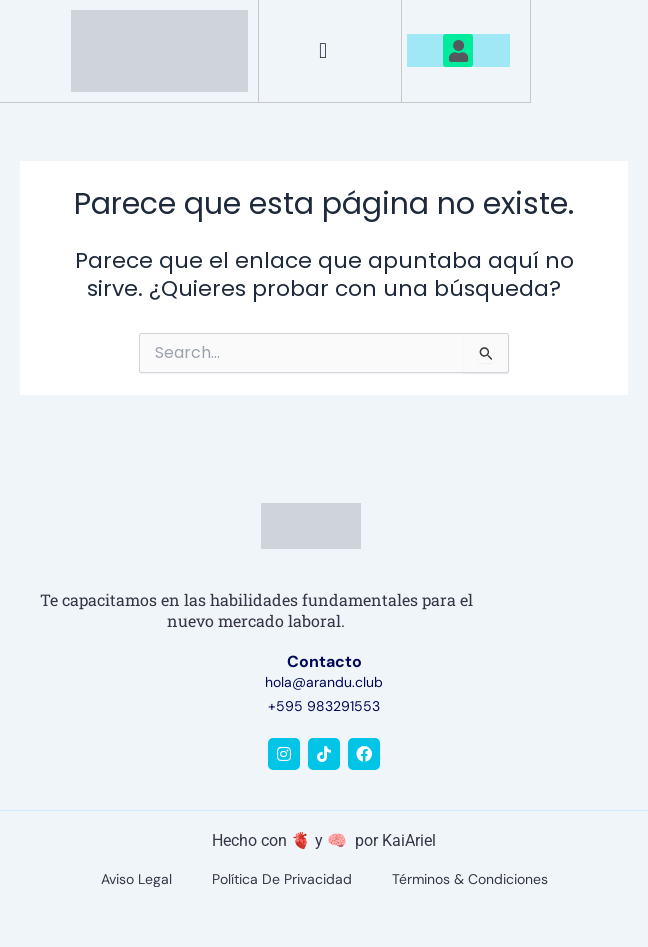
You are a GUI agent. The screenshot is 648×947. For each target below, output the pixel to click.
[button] (322, 50)
